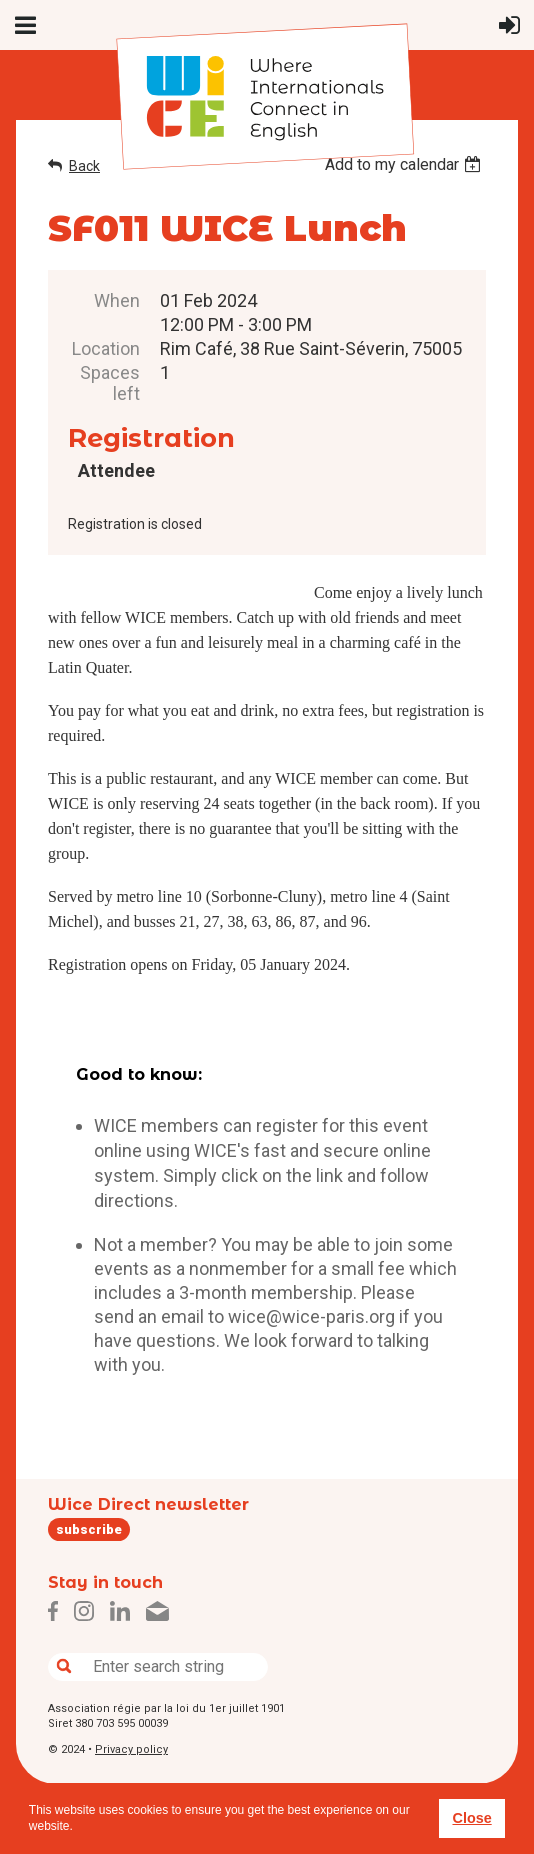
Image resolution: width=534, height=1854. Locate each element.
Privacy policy (131, 1749)
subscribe (89, 1529)
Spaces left (110, 383)
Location (106, 348)
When (117, 300)
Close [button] (471, 1818)
